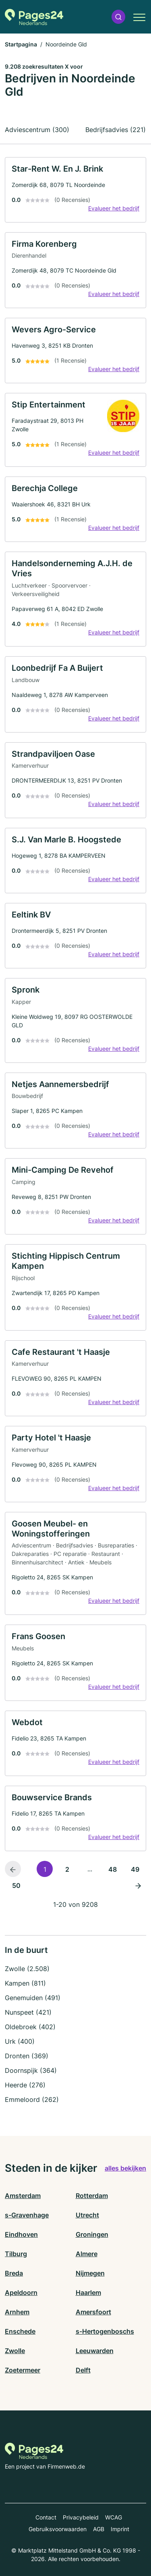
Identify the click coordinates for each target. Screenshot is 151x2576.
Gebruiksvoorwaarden (58, 2529)
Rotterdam (92, 2196)
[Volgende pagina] (138, 1885)
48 (112, 1869)
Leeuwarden (95, 2351)
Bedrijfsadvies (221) (115, 130)
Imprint (120, 2529)
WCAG (113, 2517)
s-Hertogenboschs (105, 2331)
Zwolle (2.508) (27, 1969)
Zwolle (15, 2351)
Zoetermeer (22, 2370)
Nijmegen (90, 2273)
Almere (86, 2254)
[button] (118, 17)
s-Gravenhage (27, 2215)
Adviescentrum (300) (37, 130)
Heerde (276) (25, 2085)
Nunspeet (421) (28, 2012)
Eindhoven (21, 2234)
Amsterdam (23, 2196)
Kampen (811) (25, 1983)
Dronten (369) (26, 2056)
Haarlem (88, 2292)
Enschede (20, 2331)
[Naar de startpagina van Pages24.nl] (34, 17)
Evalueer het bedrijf (113, 208)
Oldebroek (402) (30, 2027)
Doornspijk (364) (31, 2070)
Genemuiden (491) (32, 1998)
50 (16, 1885)
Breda (14, 2273)
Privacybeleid (81, 2517)
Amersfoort (93, 2312)
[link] (75, 190)
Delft (83, 2370)
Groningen (92, 2234)
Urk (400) (20, 2041)
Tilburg (16, 2254)
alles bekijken (125, 2168)
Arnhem (17, 2312)
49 (135, 1869)
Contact (45, 2517)
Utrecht (87, 2215)
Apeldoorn (21, 2292)
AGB (98, 2529)
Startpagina (21, 44)
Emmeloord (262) (32, 2099)
